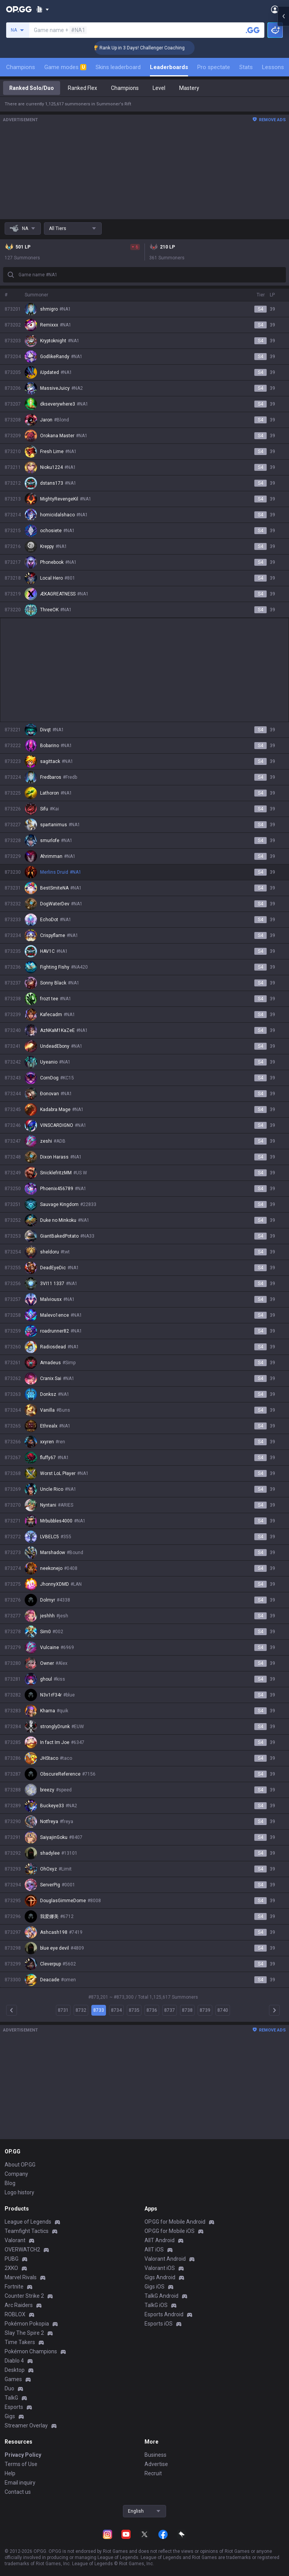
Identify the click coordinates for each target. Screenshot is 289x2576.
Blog (10, 2183)
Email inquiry (20, 2483)
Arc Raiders (19, 2305)
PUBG (11, 2259)
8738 (187, 2010)
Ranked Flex (82, 88)
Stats (246, 67)
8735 (134, 2010)
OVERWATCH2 (22, 2249)
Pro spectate (213, 67)
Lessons (273, 67)
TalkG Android (161, 2296)
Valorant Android (165, 2259)
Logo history (19, 2192)
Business (155, 2455)
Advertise (156, 2464)
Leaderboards (169, 67)
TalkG (11, 2398)
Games (13, 2379)
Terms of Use (21, 2464)
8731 (63, 2010)
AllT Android (159, 2240)
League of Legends (28, 2222)
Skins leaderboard (118, 67)
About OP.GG (20, 2165)
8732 (81, 2010)
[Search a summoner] (252, 30)
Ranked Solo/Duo (31, 88)
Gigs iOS (154, 2286)
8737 (169, 2010)
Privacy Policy (23, 2455)
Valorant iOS (159, 2268)
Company (16, 2174)
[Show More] (42, 9)
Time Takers (20, 2342)
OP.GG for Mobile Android (174, 2222)
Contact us (18, 2492)
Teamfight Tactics (27, 2231)
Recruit (153, 2473)
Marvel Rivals (21, 2277)
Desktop (15, 2370)
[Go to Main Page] (19, 9)
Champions (20, 67)
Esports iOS (158, 2324)
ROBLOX (15, 2314)
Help (10, 2473)
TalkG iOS (156, 2305)
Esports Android (163, 2314)
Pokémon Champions (31, 2351)
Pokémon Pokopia (27, 2324)
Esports (14, 2407)
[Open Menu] (275, 9)
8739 (205, 2010)
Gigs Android (159, 2277)
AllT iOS (154, 2249)
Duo (9, 2388)
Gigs (10, 2416)
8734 (116, 2010)
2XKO (11, 2268)
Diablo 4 (14, 2361)
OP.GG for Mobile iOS (169, 2231)
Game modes (65, 67)
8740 (222, 2010)
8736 (151, 2010)
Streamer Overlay (26, 2425)
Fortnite (14, 2286)
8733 (98, 2010)
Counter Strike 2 (24, 2296)
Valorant (15, 2240)
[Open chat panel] (283, 1288)
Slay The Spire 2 (24, 2333)
